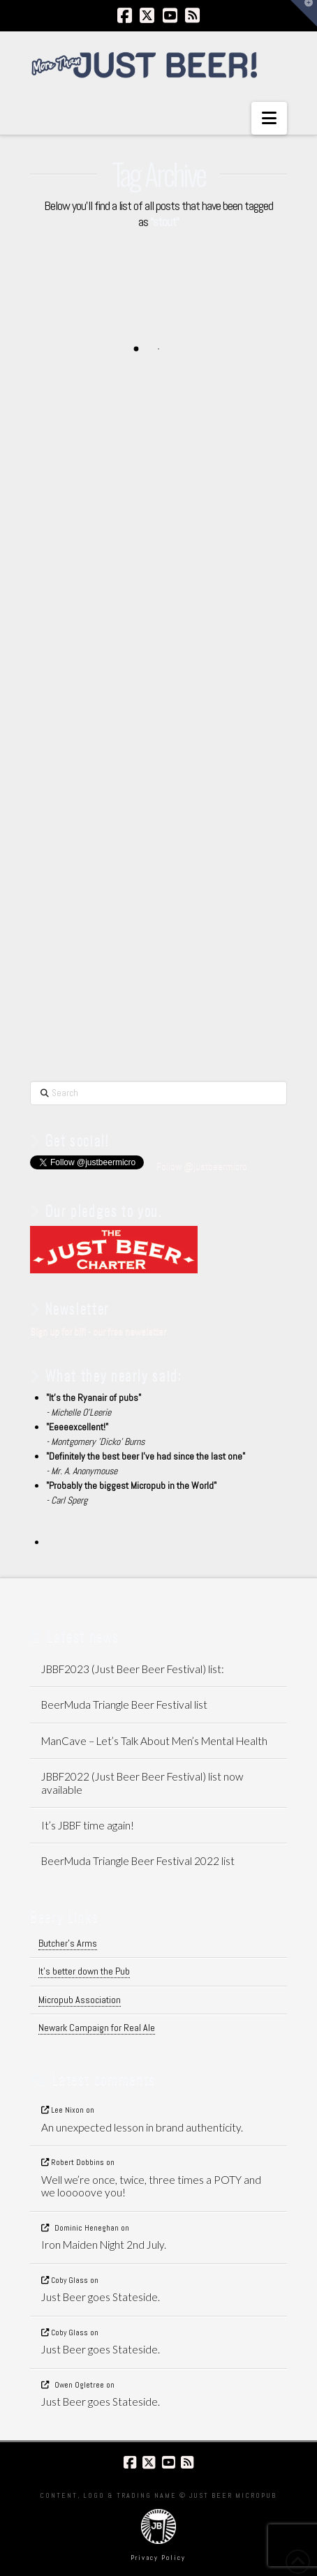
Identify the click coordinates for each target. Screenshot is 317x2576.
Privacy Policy (158, 2557)
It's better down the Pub (84, 1971)
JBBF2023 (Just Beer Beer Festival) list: (132, 1669)
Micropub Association (79, 1999)
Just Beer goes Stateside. (100, 2297)
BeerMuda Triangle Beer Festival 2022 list (138, 1861)
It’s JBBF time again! (87, 1825)
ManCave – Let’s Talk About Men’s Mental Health (154, 1741)
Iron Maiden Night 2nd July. (103, 2244)
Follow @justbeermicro (201, 1166)
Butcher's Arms (67, 1943)
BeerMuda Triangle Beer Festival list (124, 1704)
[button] (269, 118)
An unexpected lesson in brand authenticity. (142, 2127)
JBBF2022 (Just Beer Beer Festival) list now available (142, 1783)
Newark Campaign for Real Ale (96, 2027)
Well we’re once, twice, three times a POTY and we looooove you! (151, 2186)
